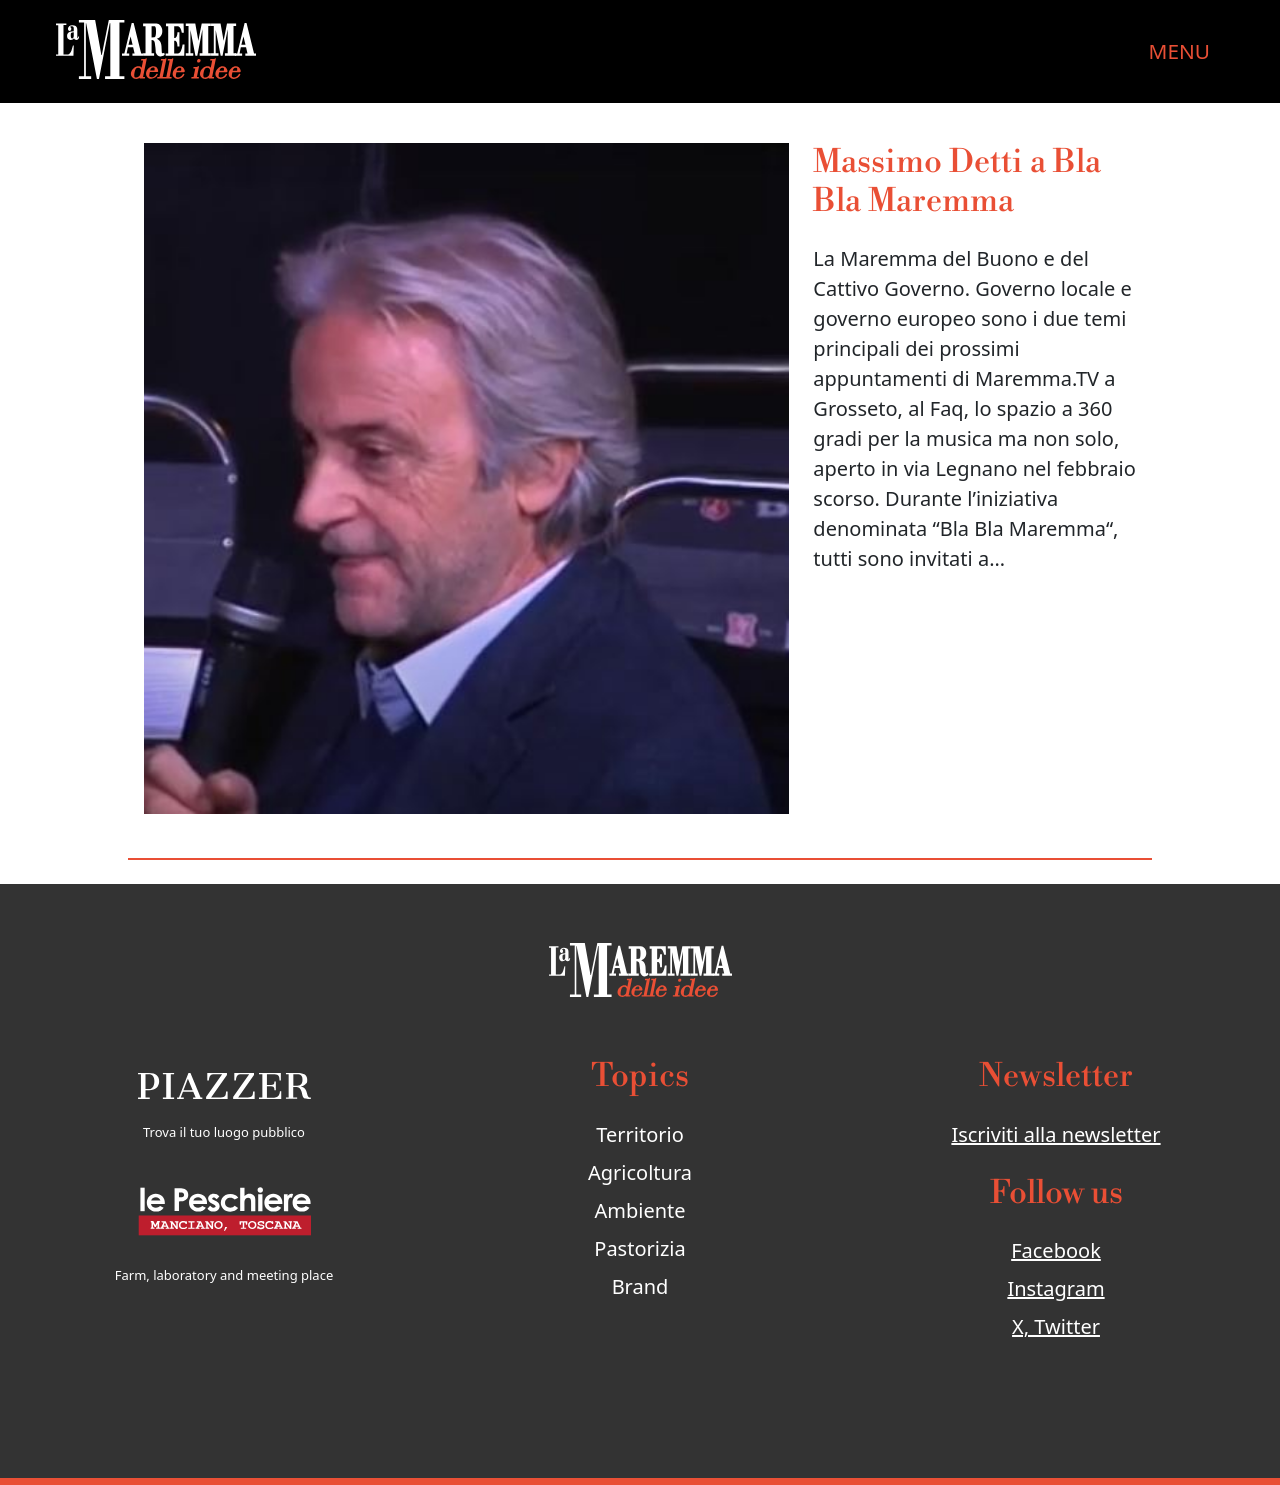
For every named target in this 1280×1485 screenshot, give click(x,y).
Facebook (1056, 1250)
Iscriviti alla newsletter (1055, 1134)
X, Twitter (1056, 1326)
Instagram (1055, 1288)
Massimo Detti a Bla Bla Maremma (957, 181)
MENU (1179, 51)
